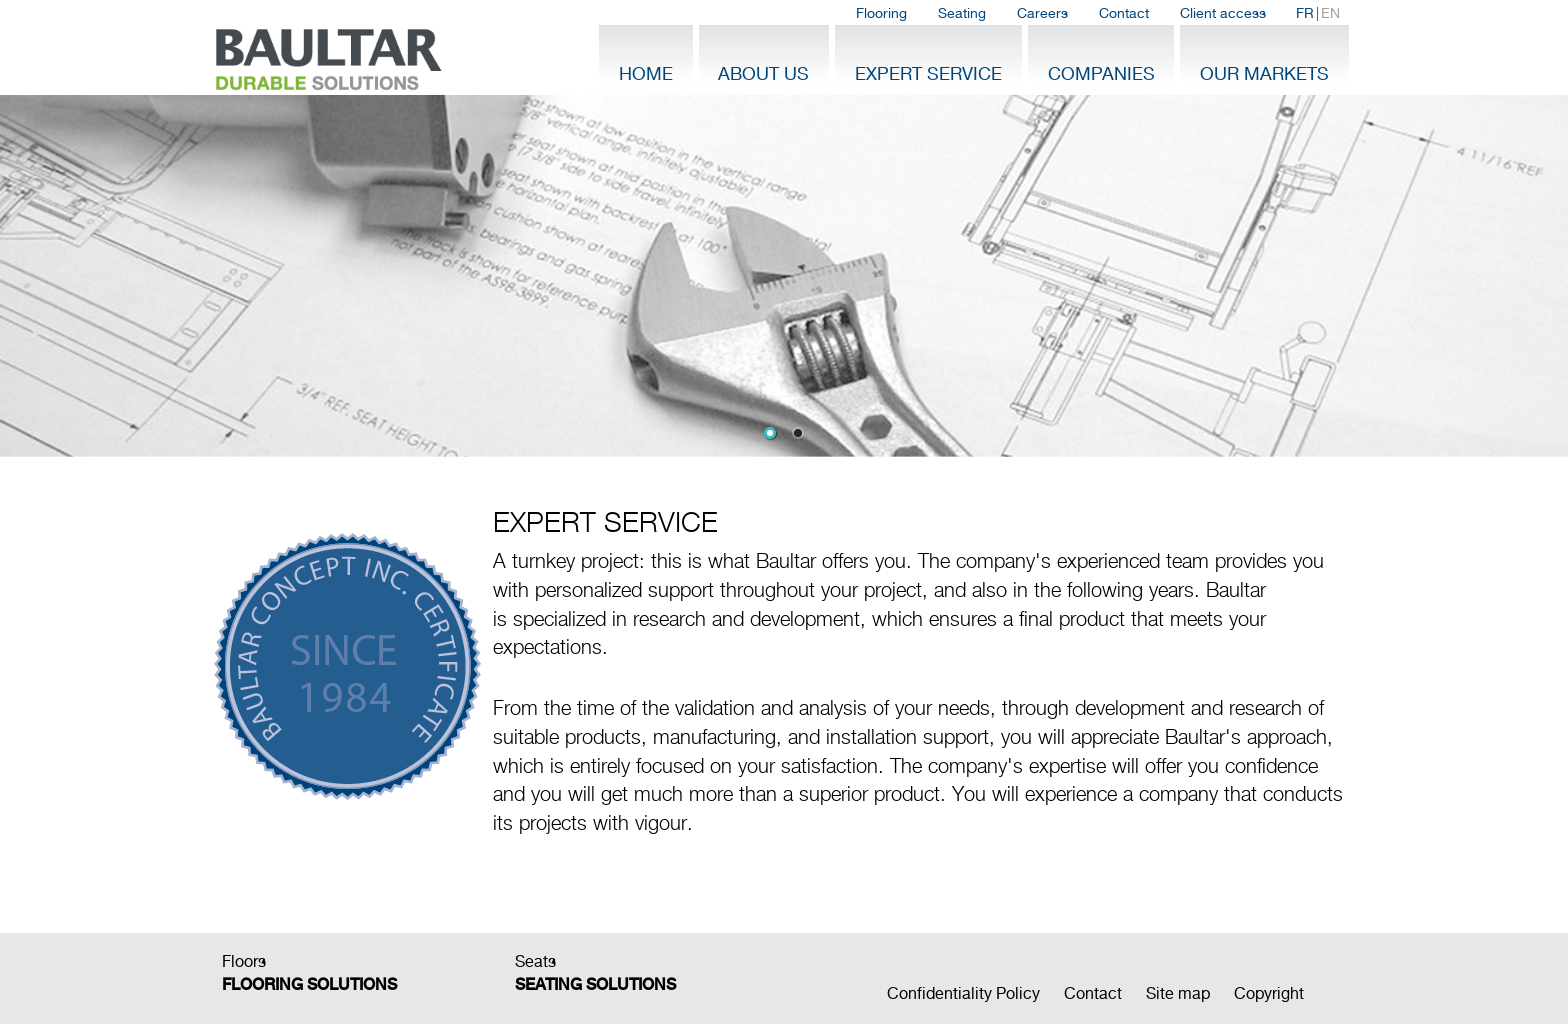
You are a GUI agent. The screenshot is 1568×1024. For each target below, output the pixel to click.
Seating (962, 13)
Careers (1042, 13)
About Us (763, 73)
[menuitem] (882, 13)
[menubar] (1098, 13)
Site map (1178, 993)
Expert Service (928, 73)
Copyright (1269, 993)
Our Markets (1264, 73)
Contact (1124, 13)
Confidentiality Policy (963, 993)
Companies (1101, 73)
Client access (1223, 13)
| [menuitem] (1318, 13)
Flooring (881, 13)
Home (646, 73)
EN (1330, 13)
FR (1305, 13)
